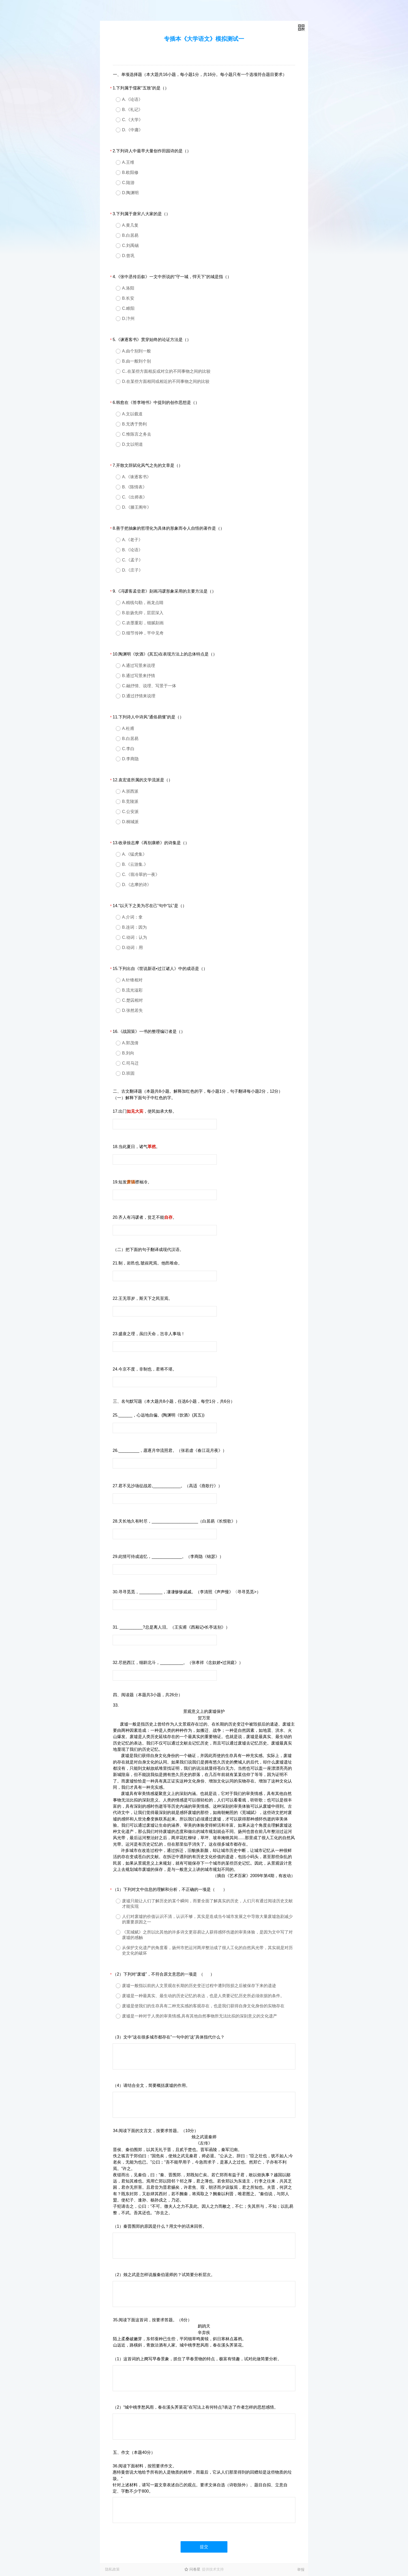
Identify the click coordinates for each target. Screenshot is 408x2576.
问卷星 (194, 2569)
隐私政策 (112, 2569)
